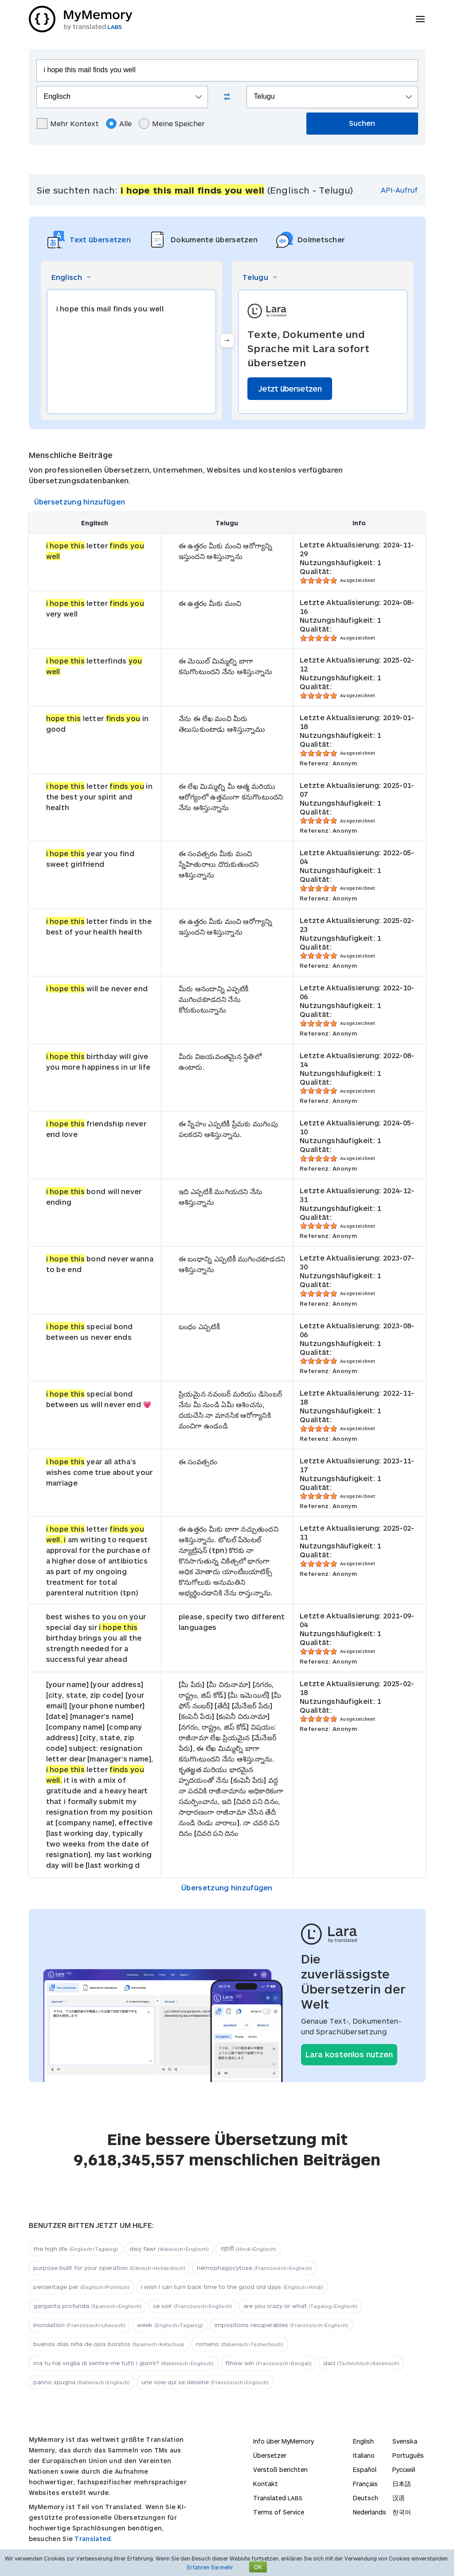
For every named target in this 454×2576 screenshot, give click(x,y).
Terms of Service (278, 2512)
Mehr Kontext (68, 123)
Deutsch (365, 2498)
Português (408, 2455)
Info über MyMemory (283, 2441)
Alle (119, 123)
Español (364, 2469)
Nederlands (369, 2512)
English (363, 2441)
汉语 (398, 2498)
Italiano (364, 2455)
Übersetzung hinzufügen (79, 501)
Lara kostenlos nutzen (349, 2054)
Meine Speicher (172, 123)
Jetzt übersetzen (289, 388)
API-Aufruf (399, 190)
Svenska (404, 2441)
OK (258, 2567)
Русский (403, 2469)
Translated (277, 2498)
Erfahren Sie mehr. (211, 2567)
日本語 (401, 2483)
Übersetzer (269, 2455)
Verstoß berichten (280, 2469)
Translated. (93, 2538)
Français (365, 2483)
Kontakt (265, 2483)
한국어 (401, 2512)
